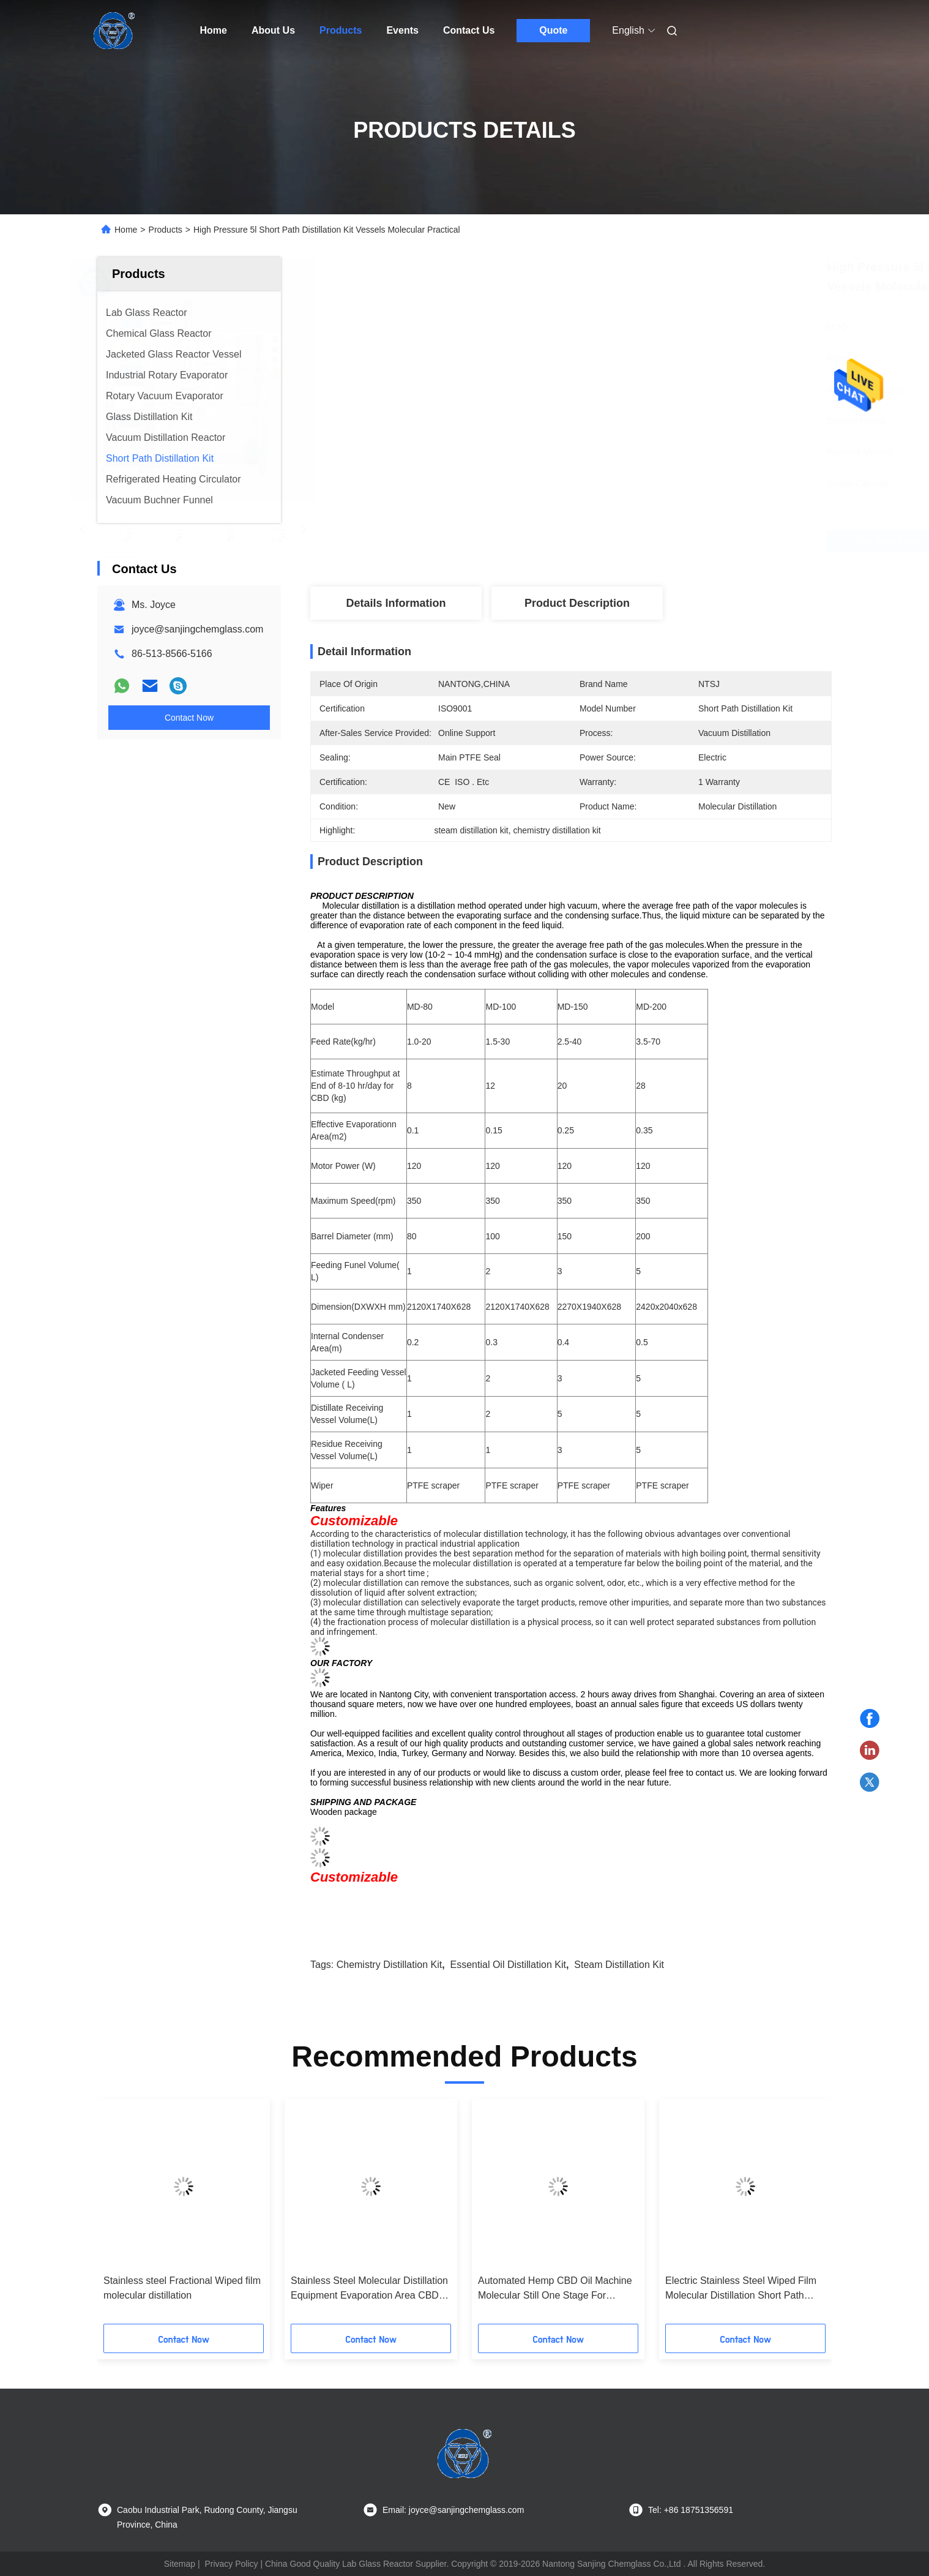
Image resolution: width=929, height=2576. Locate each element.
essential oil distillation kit (508, 1964)
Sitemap (179, 2564)
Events (402, 30)
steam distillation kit (619, 1964)
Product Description (577, 603)
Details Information (396, 603)
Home (213, 30)
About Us (273, 30)
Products (340, 30)
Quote (553, 30)
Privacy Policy (231, 2564)
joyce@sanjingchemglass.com (197, 629)
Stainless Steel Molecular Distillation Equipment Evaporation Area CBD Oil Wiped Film (369, 2289)
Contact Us (468, 30)
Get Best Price (635, 541)
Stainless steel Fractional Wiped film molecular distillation (182, 2287)
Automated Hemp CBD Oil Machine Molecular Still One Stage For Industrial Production (555, 2289)
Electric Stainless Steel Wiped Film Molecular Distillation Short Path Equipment (740, 2289)
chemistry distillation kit (389, 1964)
